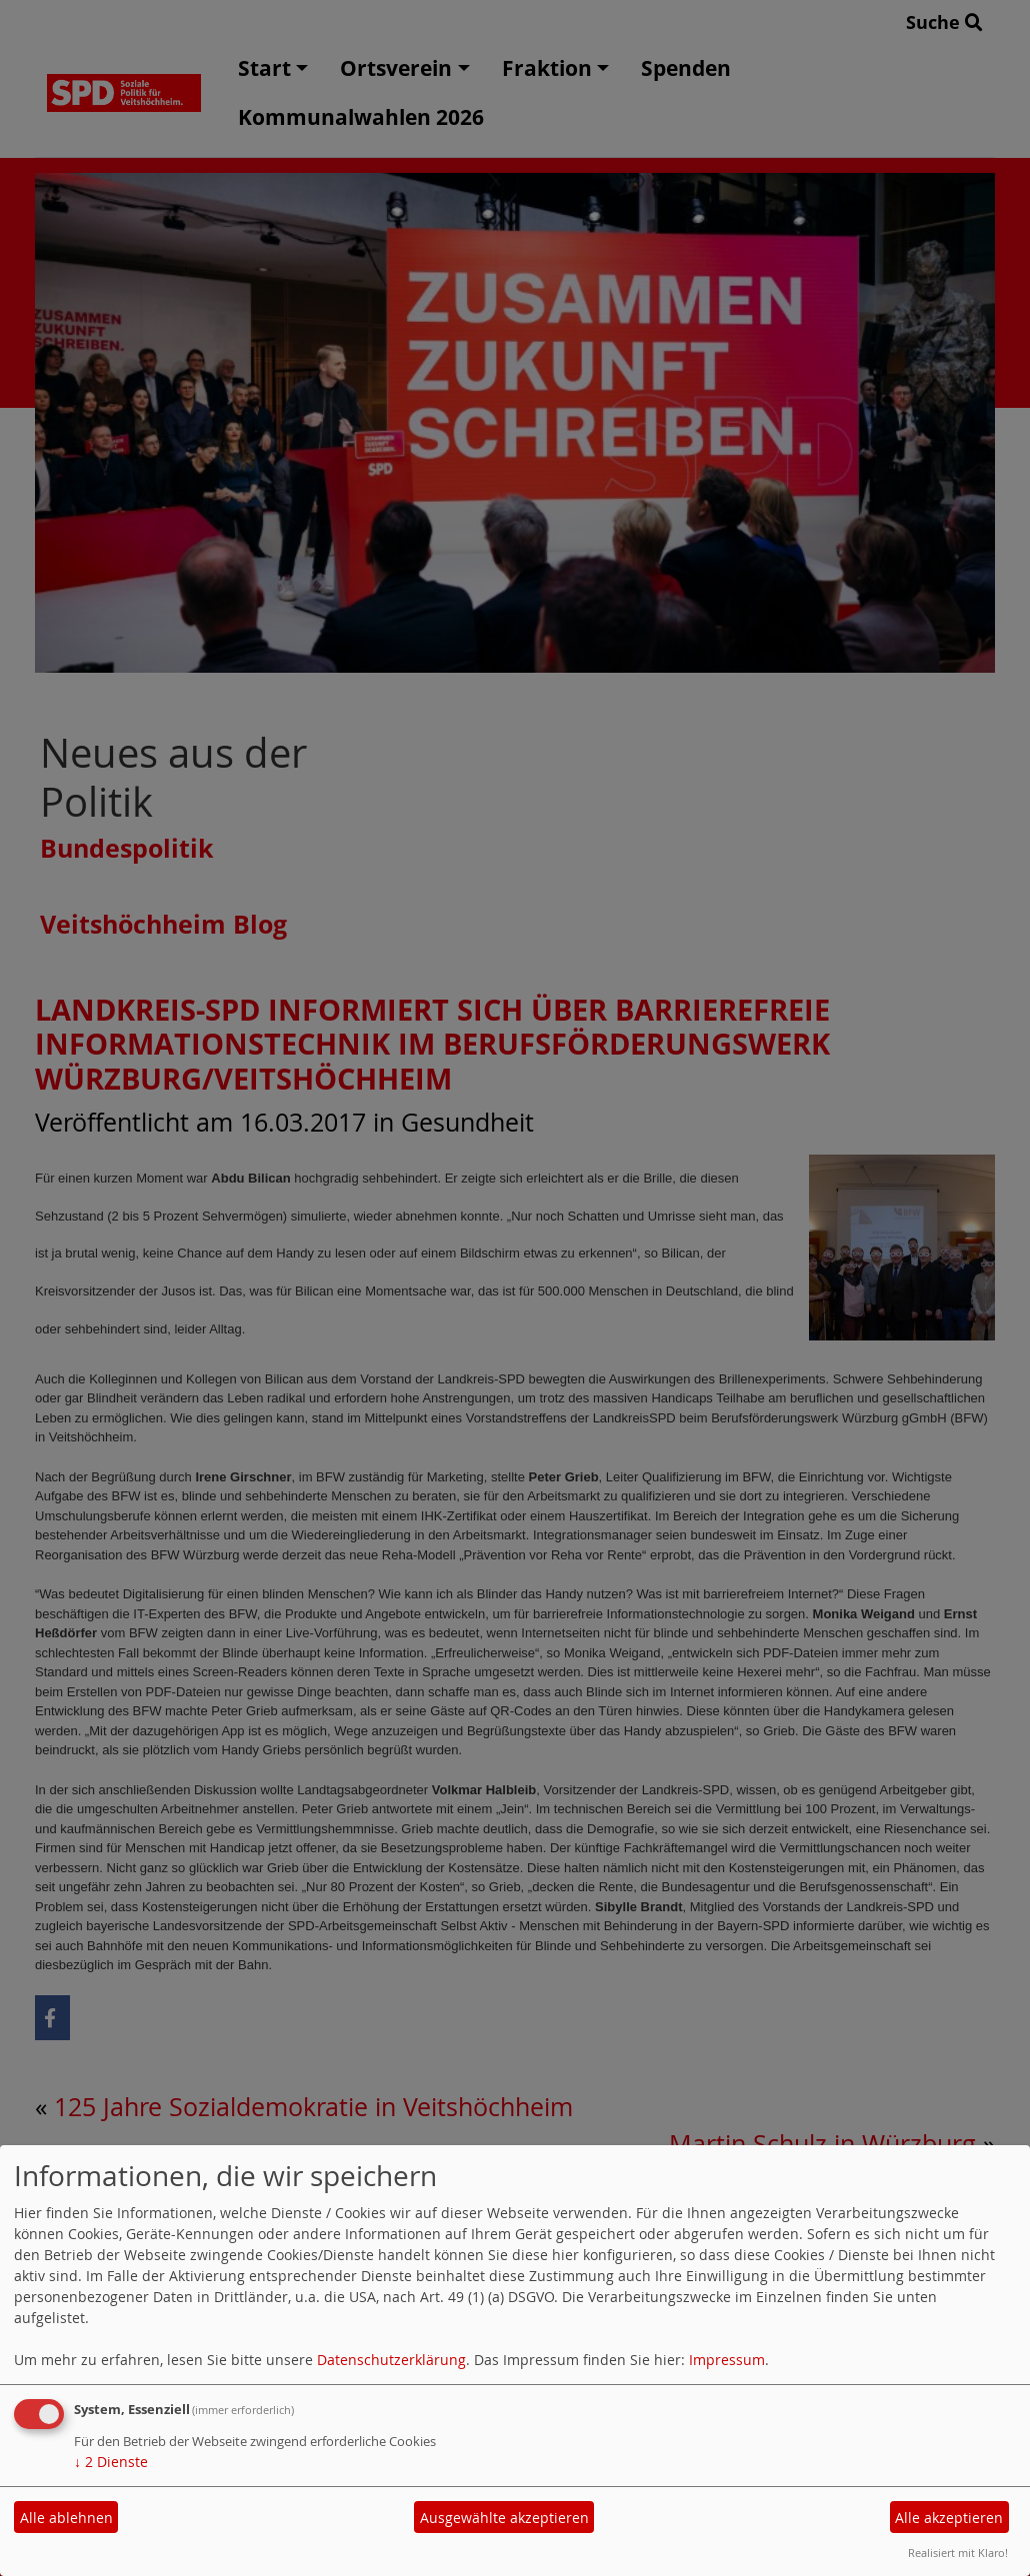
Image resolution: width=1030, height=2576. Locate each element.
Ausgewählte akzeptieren (504, 2517)
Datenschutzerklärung (391, 2359)
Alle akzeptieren (949, 2517)
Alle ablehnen (66, 2517)
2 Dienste (111, 2461)
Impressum (727, 2359)
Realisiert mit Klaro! (958, 2552)
